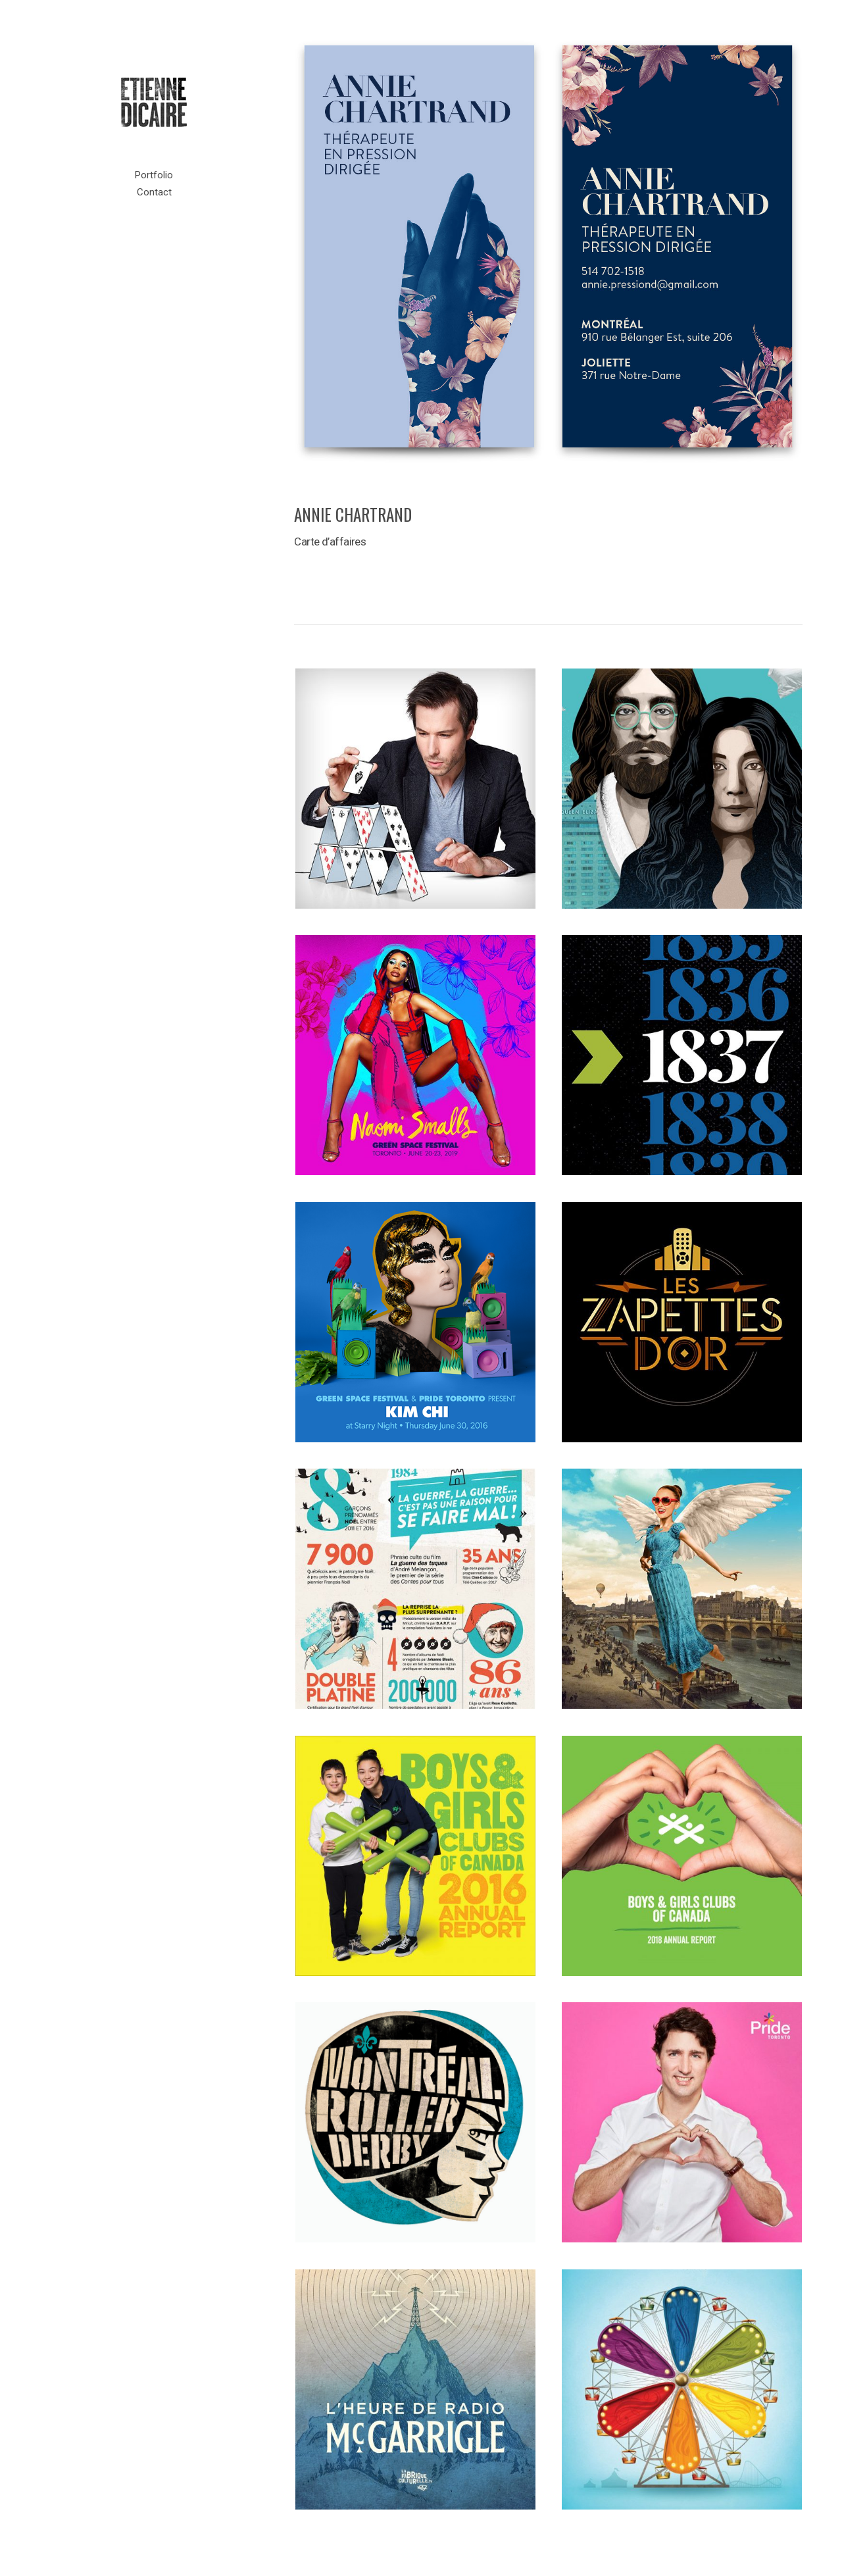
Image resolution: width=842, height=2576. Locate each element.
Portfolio (154, 175)
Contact (154, 192)
